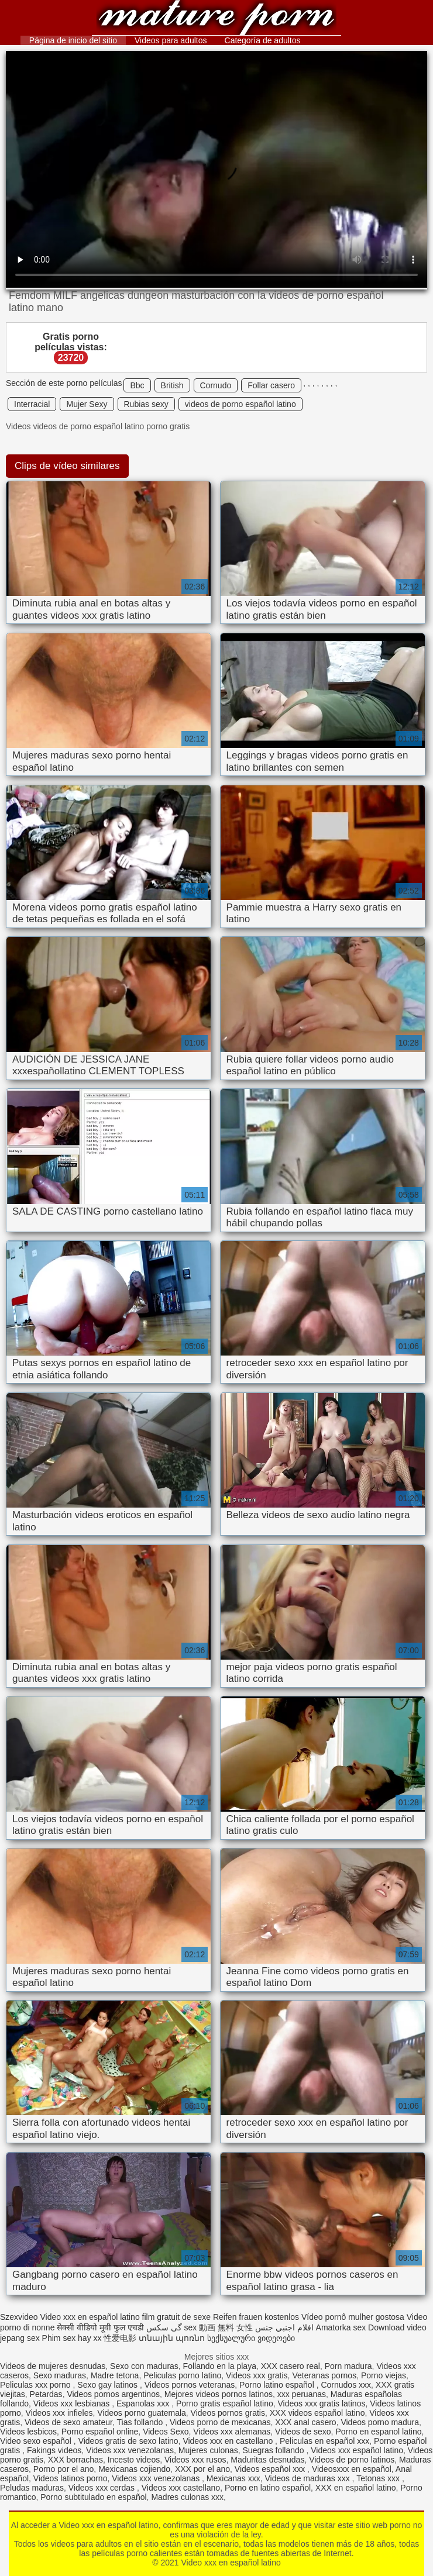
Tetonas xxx (379, 2478)
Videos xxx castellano (181, 2487)
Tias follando (141, 2422)
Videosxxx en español (351, 2469)
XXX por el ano (202, 2469)
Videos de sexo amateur (68, 2422)
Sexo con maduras (144, 2366)
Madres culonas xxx (187, 2497)
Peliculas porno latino (182, 2375)
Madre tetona (115, 2375)
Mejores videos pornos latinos (218, 2394)
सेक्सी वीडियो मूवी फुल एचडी (100, 2327)
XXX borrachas (75, 2459)
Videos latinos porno (70, 2478)
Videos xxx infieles (59, 2413)
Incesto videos (134, 2459)
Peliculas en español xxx (324, 2441)
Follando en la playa (219, 2366)
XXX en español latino (355, 2487)
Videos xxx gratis (257, 2375)
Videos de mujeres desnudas (52, 2366)
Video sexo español (37, 2441)
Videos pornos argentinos (113, 2394)
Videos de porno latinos (351, 2459)
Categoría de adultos (263, 40)
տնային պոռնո (172, 2338)
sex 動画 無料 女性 (218, 2327)
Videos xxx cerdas (102, 2487)
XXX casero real (290, 2366)
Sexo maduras (59, 2375)
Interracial (32, 404)
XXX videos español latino (317, 2413)
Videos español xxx (271, 2469)
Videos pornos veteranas (190, 2384)
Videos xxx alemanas (231, 2431)
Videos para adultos (171, 40)
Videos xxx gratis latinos (322, 2403)
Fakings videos (54, 2450)
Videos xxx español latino (357, 2450)
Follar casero (271, 385)
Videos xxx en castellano (229, 2441)
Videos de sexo (303, 2431)
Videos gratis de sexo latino (128, 2441)
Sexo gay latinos (108, 2384)
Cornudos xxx (346, 2384)
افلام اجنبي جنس (284, 2327)
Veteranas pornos (324, 2375)
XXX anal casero (305, 2422)
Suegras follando (275, 2450)
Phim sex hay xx (72, 2338)
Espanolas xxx (143, 2403)
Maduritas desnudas (267, 2459)
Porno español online (100, 2431)
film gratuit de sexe (176, 2317)
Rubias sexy (146, 404)
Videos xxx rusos (195, 2459)
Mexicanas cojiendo (134, 2469)
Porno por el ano (63, 2469)
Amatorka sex (341, 2327)
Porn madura (348, 2366)
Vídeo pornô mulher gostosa (352, 2317)
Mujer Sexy (86, 404)
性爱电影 (120, 2338)
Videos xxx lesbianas (72, 2403)
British (172, 385)
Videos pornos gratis (228, 2413)
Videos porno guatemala (141, 2413)
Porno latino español (278, 2384)
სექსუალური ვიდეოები (251, 2338)
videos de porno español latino (240, 404)
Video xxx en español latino (216, 19)
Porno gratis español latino (224, 2403)
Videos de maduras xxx (308, 2478)
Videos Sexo (165, 2431)
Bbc (137, 385)
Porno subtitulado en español (93, 2497)
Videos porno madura (380, 2422)
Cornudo (216, 385)
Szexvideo (19, 2317)
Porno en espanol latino (378, 2431)
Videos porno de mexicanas (220, 2422)
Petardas (46, 2394)
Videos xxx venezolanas (130, 2450)
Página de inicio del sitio (73, 40)
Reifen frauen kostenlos (256, 2317)
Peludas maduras (32, 2487)
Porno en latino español (268, 2487)
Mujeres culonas (208, 2450)
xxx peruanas (301, 2394)
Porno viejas (383, 2375)
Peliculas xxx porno (36, 2384)
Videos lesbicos (28, 2431)
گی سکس (164, 2327)
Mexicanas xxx (233, 2478)
